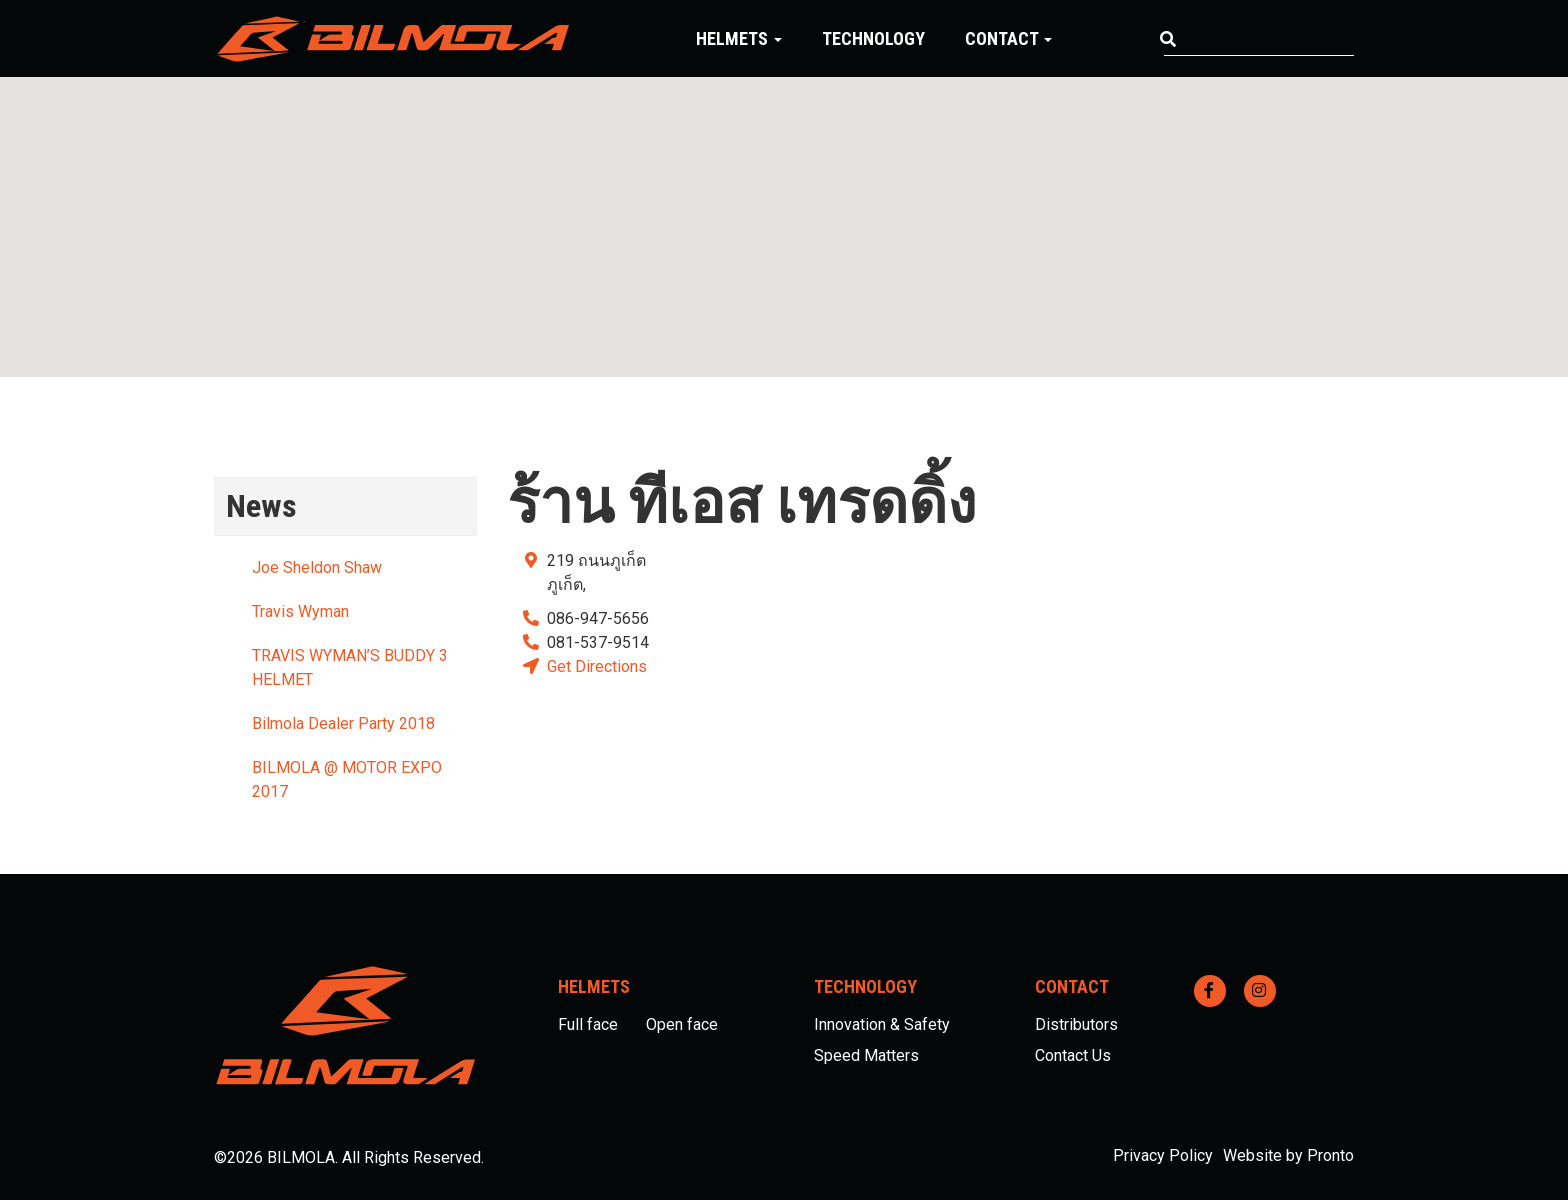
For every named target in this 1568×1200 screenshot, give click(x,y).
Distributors (1076, 1024)
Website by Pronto (1288, 1155)
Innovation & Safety (882, 1024)
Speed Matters (866, 1055)
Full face (588, 1024)
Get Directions (597, 666)
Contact (1008, 38)
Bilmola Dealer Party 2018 (343, 723)
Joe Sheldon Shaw (317, 567)
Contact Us (1073, 1055)
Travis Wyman (300, 611)
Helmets (739, 38)
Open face (682, 1024)
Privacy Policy (1163, 1155)
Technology (873, 38)
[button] (784, 208)
